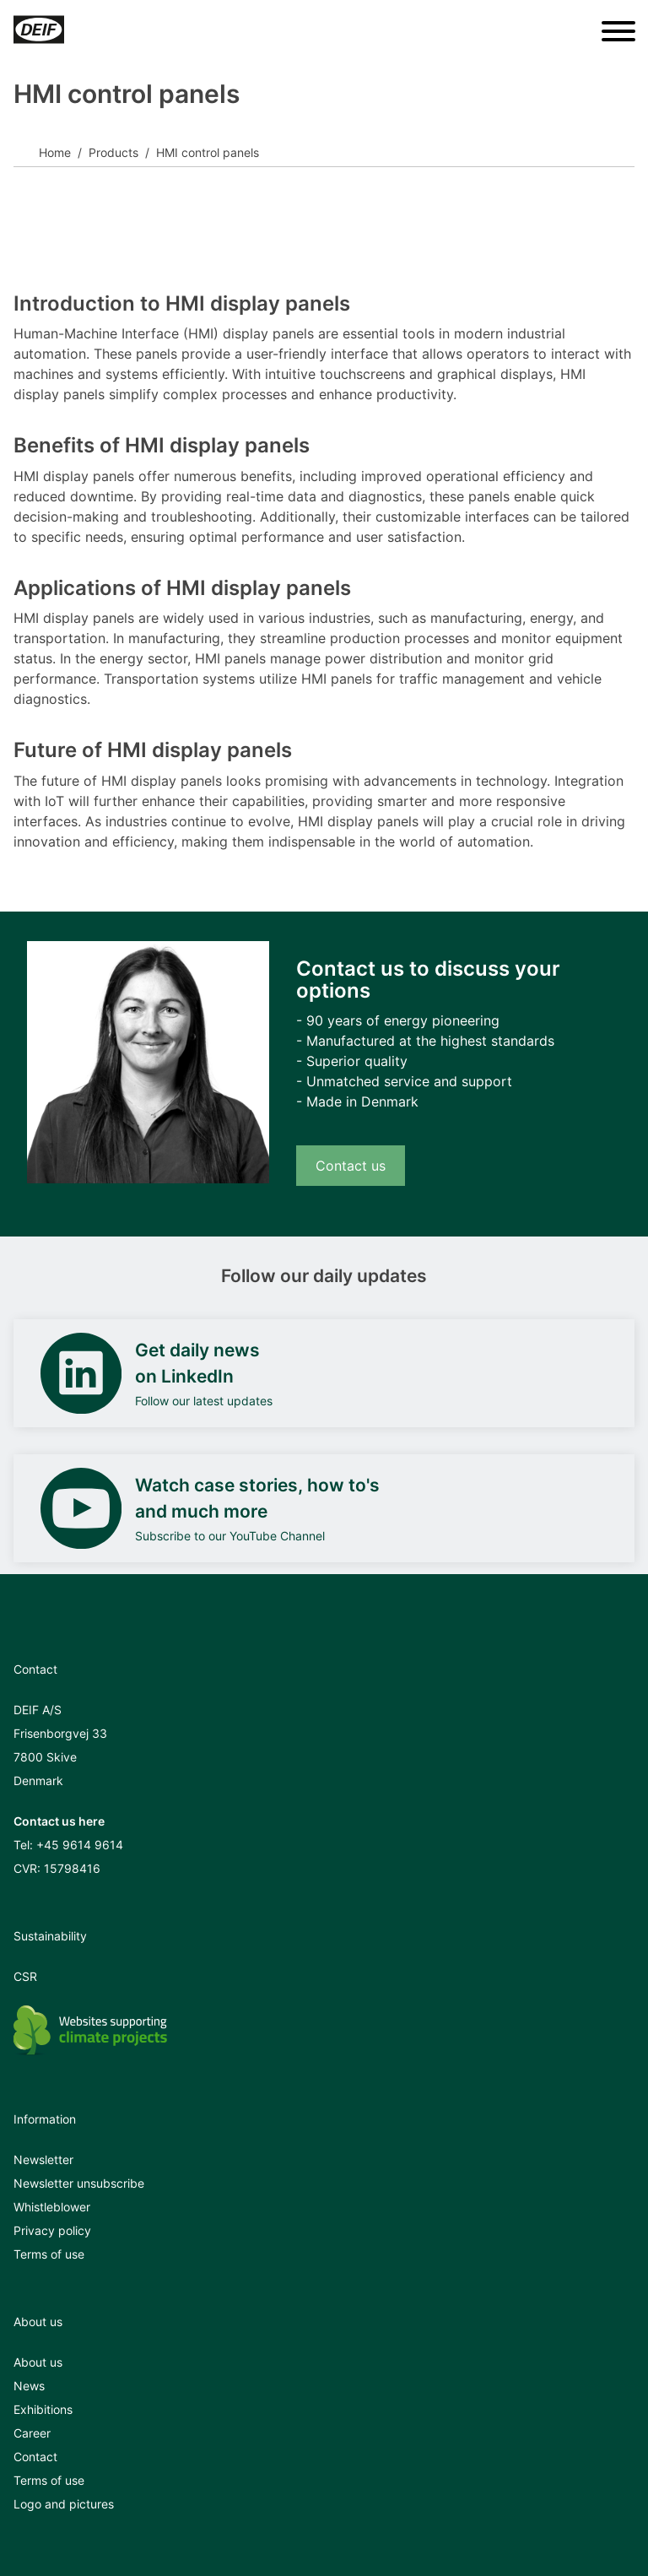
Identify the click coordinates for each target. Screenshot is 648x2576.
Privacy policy (52, 2230)
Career (32, 2433)
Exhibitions (43, 2409)
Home (55, 152)
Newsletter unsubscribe (79, 2183)
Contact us (351, 1165)
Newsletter (43, 2159)
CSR (25, 1976)
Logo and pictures (64, 2504)
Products (113, 152)
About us (38, 2362)
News (29, 2385)
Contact (35, 2456)
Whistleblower (52, 2207)
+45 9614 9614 (79, 1844)
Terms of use (49, 2254)
